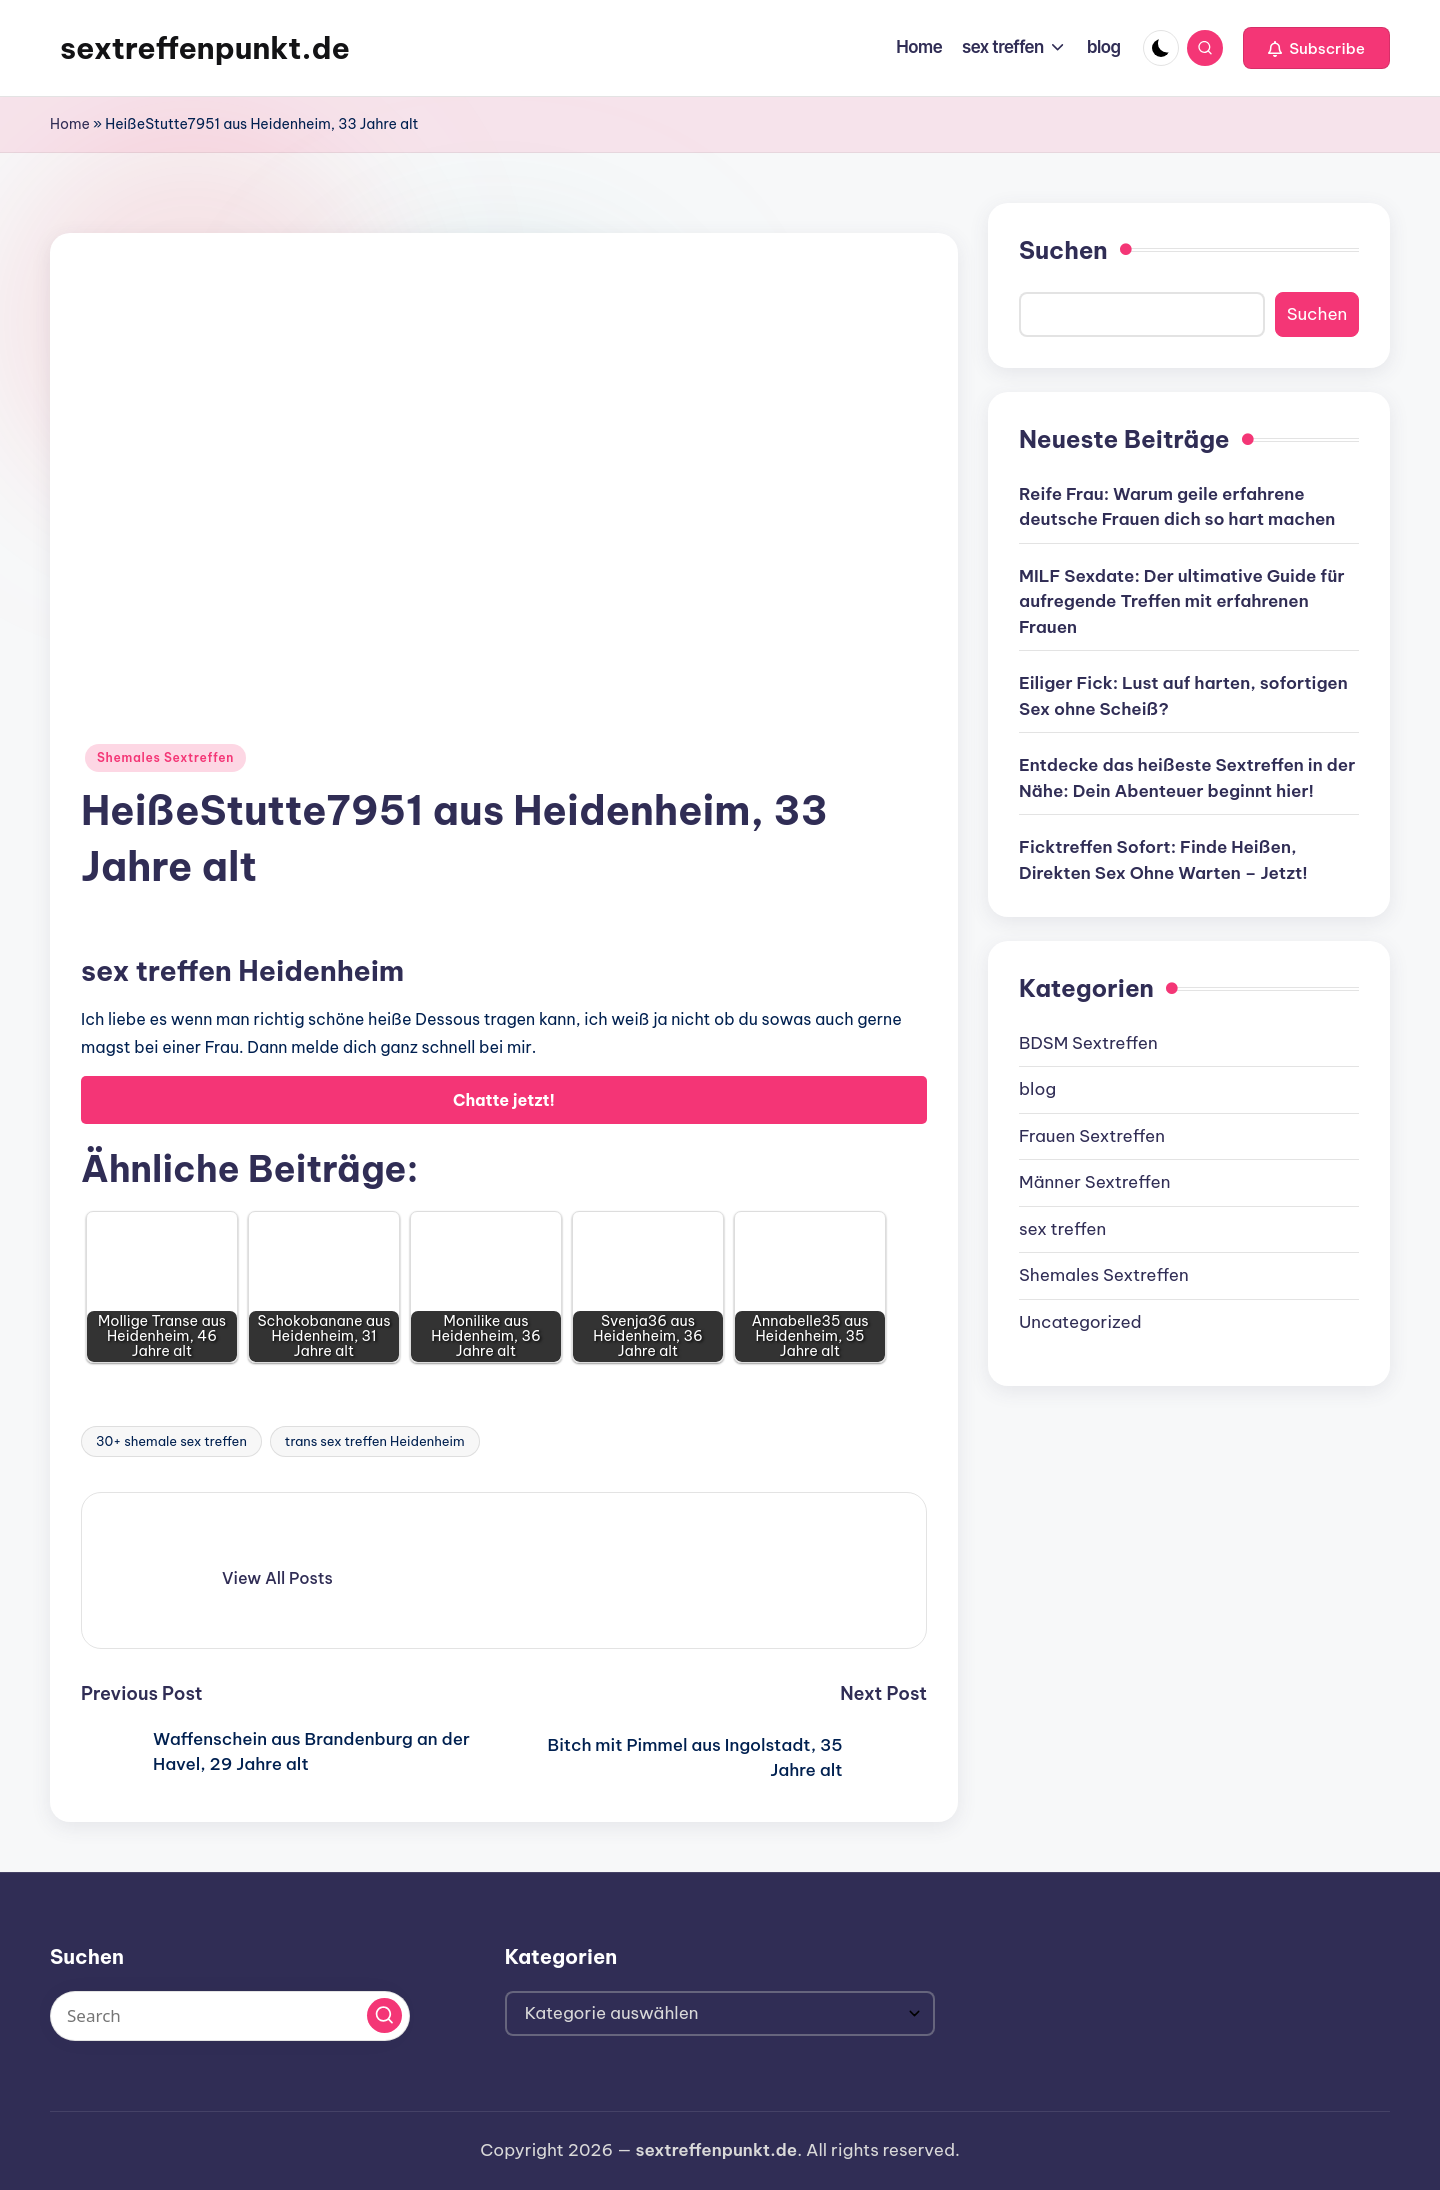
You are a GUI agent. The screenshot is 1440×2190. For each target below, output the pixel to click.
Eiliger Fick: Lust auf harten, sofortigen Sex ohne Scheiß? (1183, 696)
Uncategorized (1080, 1322)
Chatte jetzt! (504, 1100)
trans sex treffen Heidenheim (375, 1441)
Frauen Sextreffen (1092, 1136)
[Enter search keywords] (230, 2016)
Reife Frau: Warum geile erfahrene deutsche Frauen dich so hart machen (1177, 507)
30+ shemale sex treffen (171, 1441)
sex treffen (1062, 1229)
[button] (1316, 48)
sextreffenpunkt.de (205, 48)
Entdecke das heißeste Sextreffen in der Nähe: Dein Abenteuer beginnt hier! (1187, 778)
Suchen (1063, 250)
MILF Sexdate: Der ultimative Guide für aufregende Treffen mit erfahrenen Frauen (1182, 601)
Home (70, 124)
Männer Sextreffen (1094, 1182)
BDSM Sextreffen (1088, 1043)
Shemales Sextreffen (165, 757)
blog (1037, 1089)
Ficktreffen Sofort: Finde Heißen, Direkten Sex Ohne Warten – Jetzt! (1163, 860)
